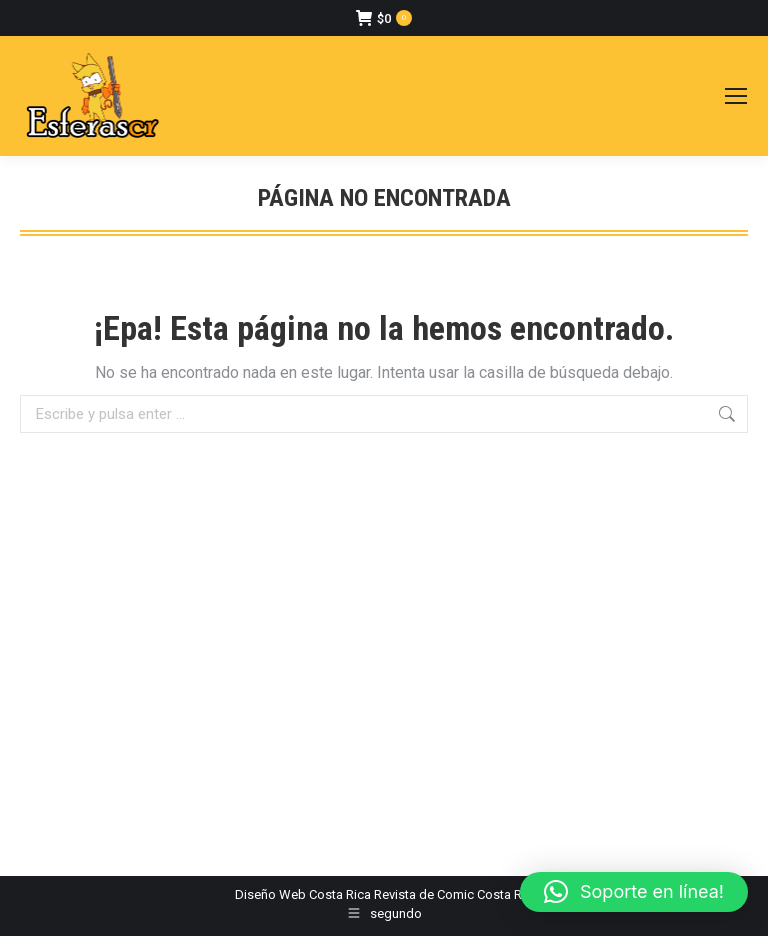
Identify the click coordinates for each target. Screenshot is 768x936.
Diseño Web (270, 894)
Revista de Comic (424, 894)
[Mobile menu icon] (736, 96)
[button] (634, 892)
